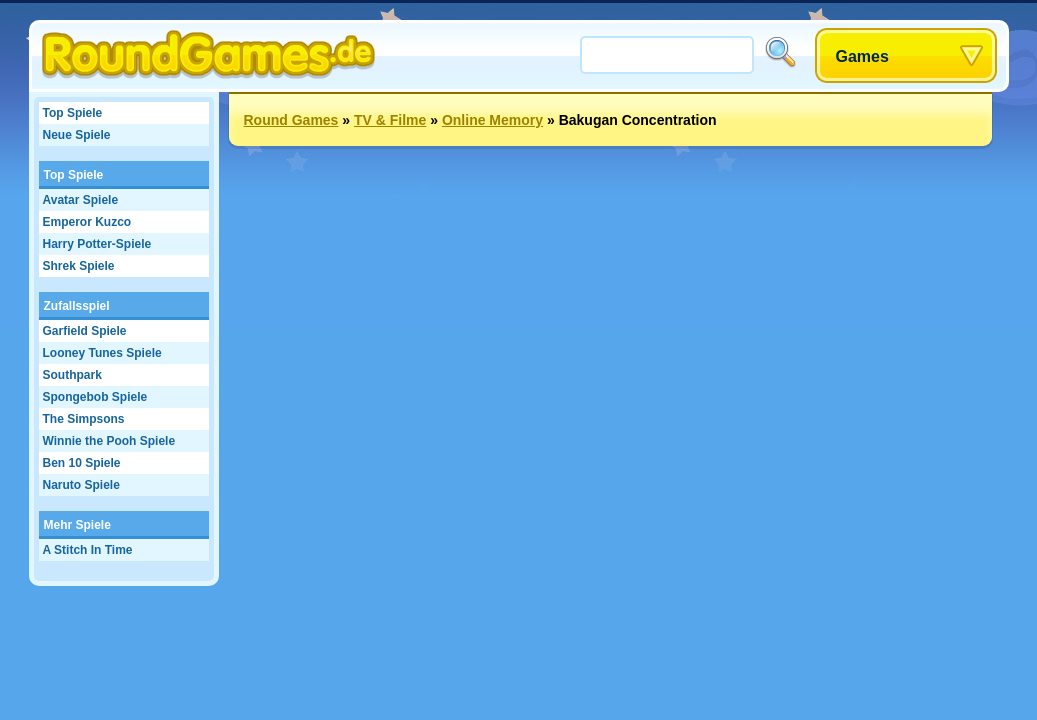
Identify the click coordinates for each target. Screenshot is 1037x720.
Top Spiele (73, 113)
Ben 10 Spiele (82, 463)
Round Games (291, 120)
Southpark (72, 375)
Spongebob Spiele (95, 397)
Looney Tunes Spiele (102, 353)
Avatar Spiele (81, 200)
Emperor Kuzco (87, 222)
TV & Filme (390, 120)
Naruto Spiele (81, 485)
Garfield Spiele (85, 331)
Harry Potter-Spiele (97, 244)
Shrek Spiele (79, 266)
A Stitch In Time (88, 550)
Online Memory (492, 120)
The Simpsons (84, 419)
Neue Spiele (77, 135)
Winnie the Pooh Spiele (109, 441)
